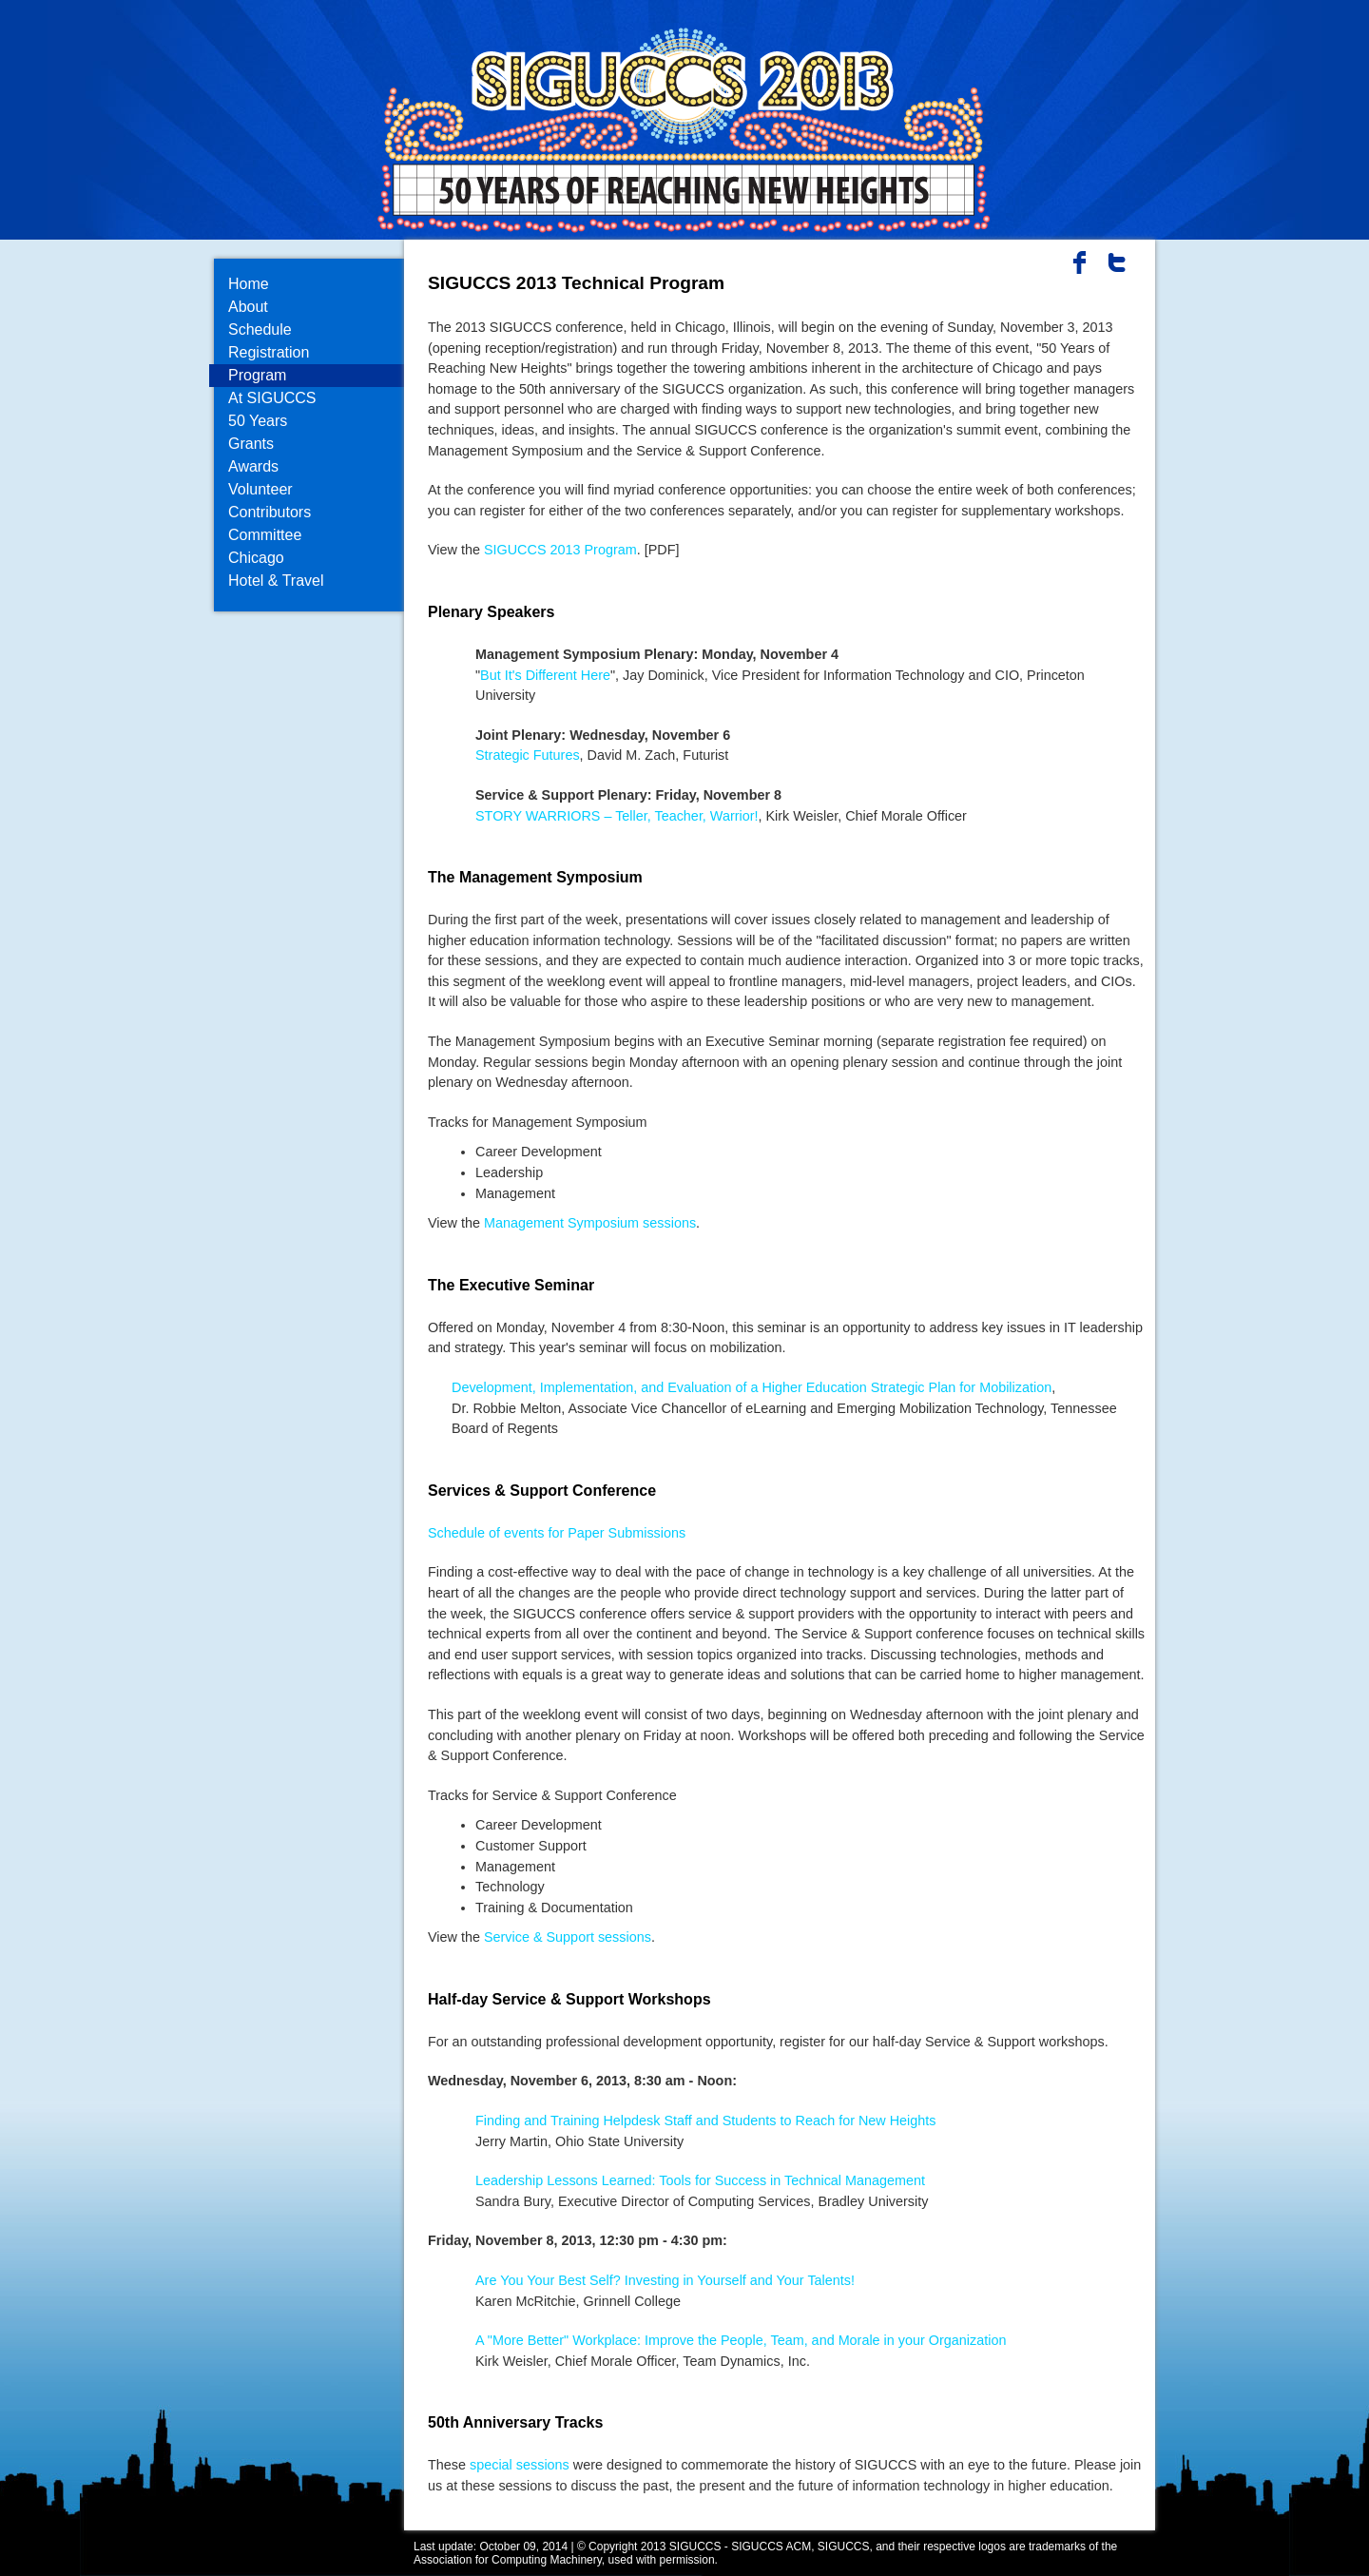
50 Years (257, 421)
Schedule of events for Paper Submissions (556, 1532)
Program (257, 375)
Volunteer (260, 489)
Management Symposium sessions (590, 1222)
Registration (268, 352)
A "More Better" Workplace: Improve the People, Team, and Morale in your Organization (740, 2340)
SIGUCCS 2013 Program (560, 549)
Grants (251, 444)
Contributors (269, 512)
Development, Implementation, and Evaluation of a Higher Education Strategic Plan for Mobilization (751, 1387)
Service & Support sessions (567, 1937)
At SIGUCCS (272, 398)
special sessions (519, 2464)
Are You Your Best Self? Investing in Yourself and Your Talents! (665, 2280)
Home (248, 284)
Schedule (260, 329)
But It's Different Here (545, 675)
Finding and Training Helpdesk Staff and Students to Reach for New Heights (705, 2120)
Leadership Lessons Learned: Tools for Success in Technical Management (700, 2180)
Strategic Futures (527, 755)
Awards (253, 466)
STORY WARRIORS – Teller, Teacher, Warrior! (617, 815)
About (248, 307)
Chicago (256, 558)
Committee (264, 535)
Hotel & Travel (275, 580)
